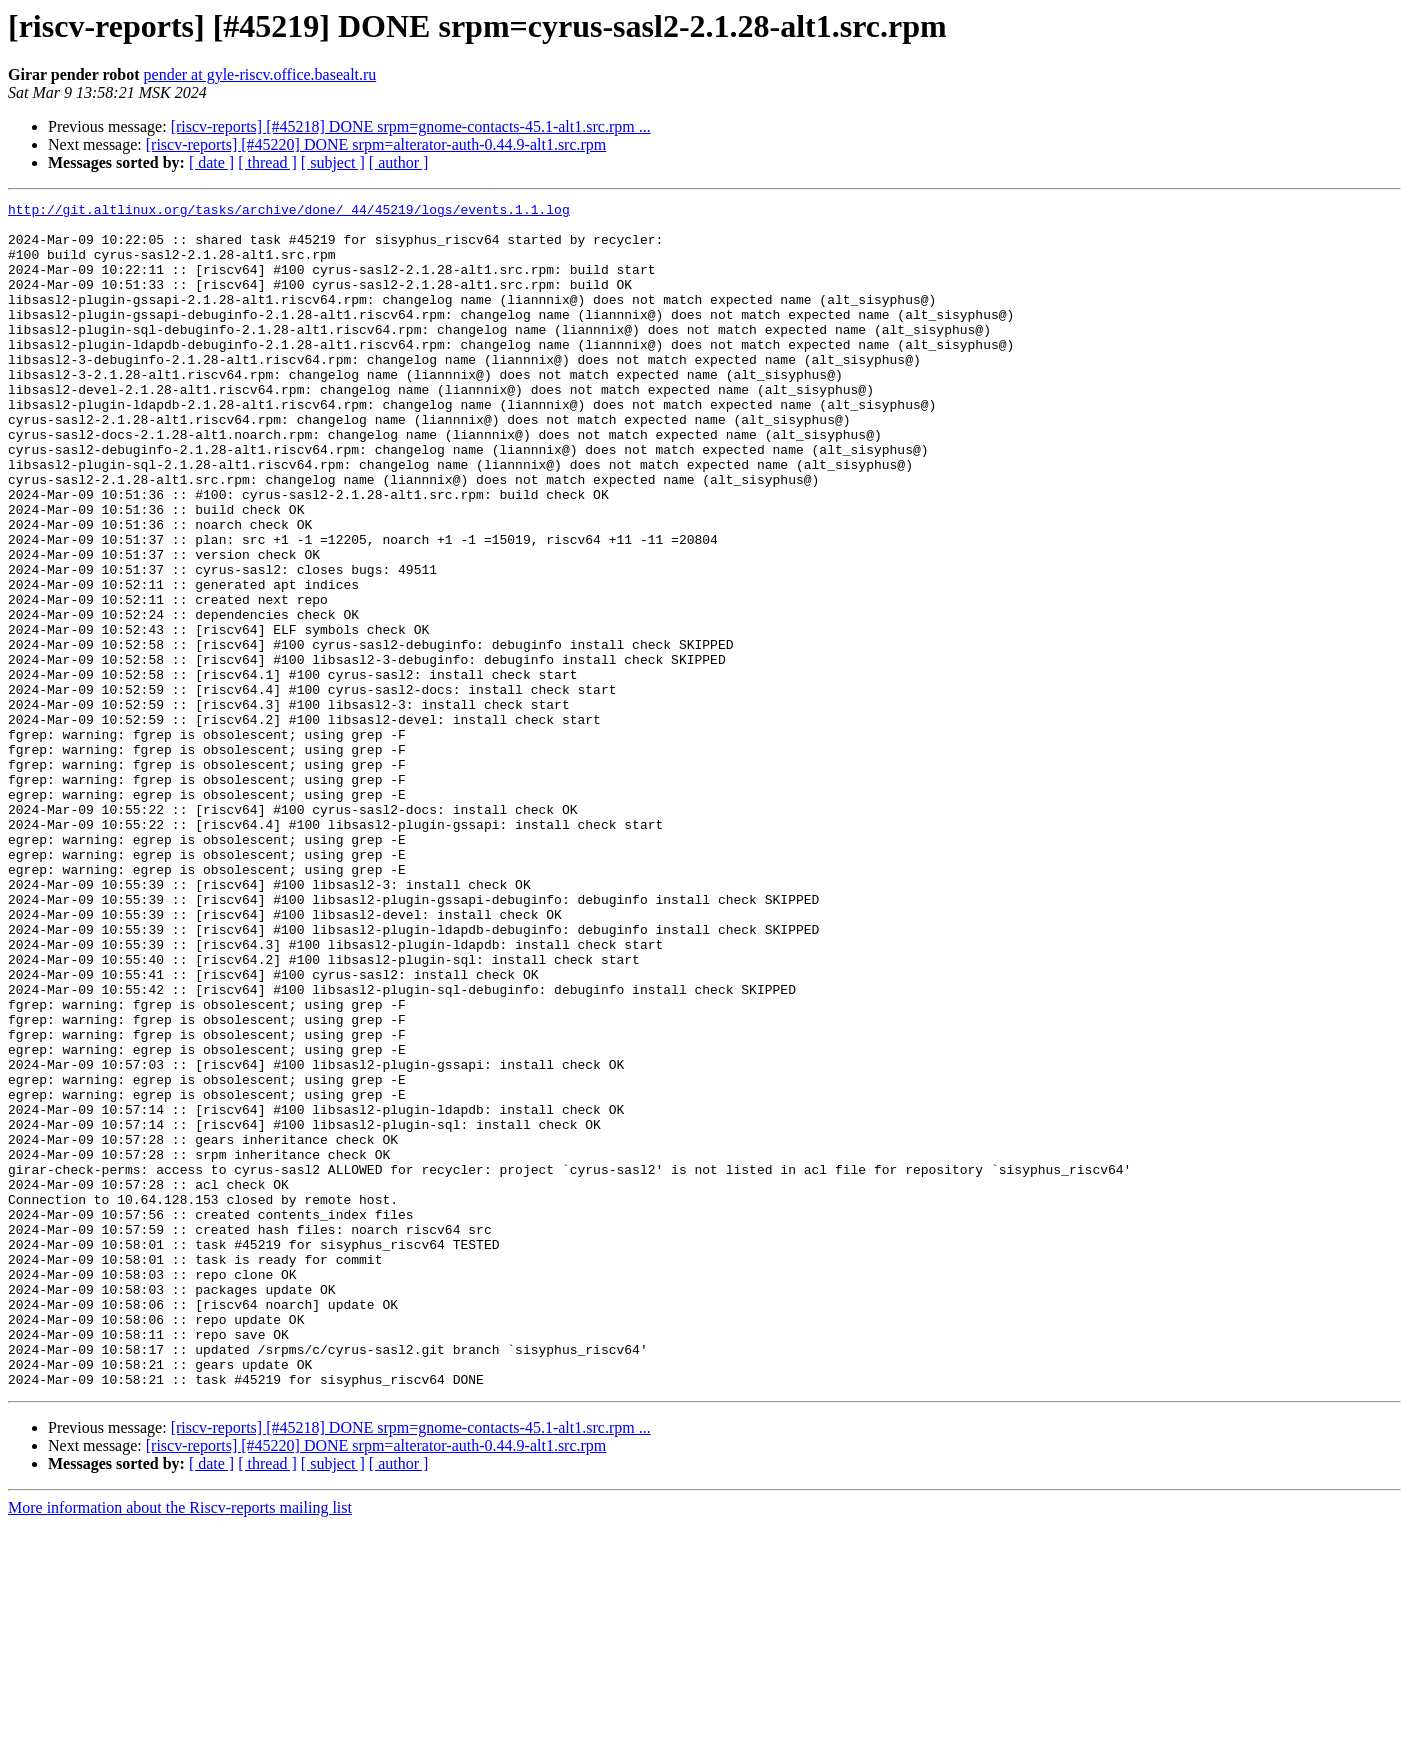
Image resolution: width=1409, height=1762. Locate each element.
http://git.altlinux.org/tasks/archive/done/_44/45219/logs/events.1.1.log (289, 212)
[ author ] (399, 162)
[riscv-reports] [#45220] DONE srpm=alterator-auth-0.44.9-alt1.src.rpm (376, 144)
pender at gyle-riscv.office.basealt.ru (260, 74)
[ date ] (211, 162)
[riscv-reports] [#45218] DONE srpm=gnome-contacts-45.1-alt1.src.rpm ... (411, 126)
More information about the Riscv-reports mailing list (180, 1744)
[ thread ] (267, 162)
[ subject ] (333, 162)
